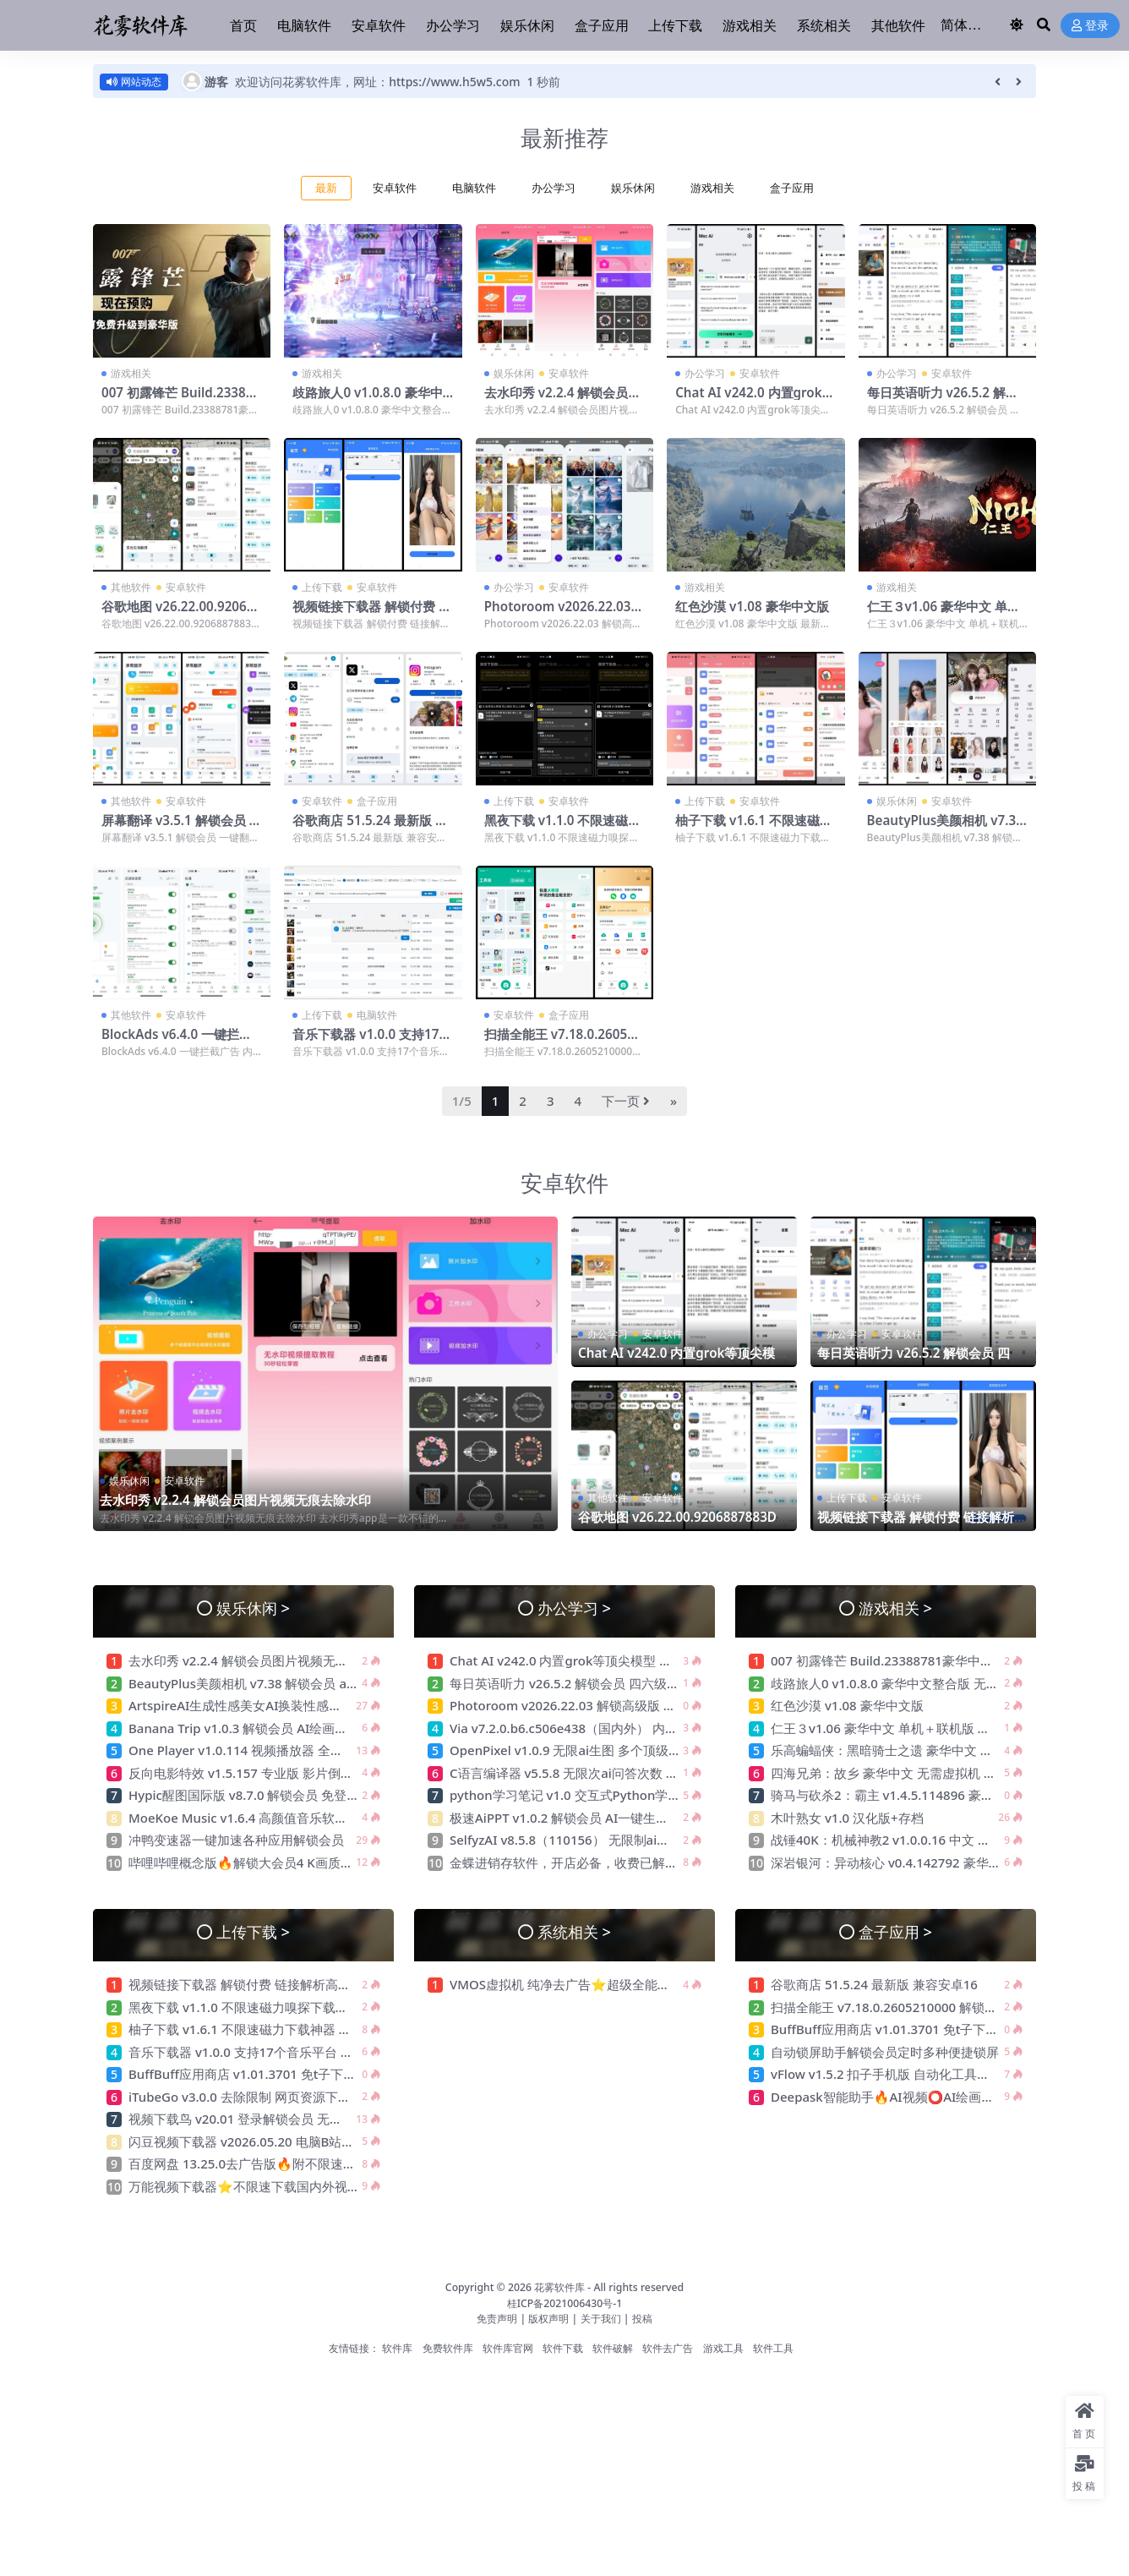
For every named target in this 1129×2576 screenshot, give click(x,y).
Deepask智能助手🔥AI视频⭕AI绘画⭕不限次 (903, 2096)
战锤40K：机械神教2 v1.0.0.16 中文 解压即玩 (899, 1839)
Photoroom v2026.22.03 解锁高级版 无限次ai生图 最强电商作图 (633, 1705)
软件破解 (612, 2348)
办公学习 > (574, 1607)
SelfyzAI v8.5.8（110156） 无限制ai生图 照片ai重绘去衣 (611, 1839)
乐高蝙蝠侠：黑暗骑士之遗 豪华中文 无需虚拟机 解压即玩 (937, 1750)
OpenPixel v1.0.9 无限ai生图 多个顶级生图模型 (584, 1750)
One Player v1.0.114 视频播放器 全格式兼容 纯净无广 (281, 1750)
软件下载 (563, 2348)
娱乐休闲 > (253, 1607)
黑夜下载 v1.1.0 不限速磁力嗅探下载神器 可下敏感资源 (562, 828)
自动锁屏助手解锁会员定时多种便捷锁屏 (885, 2051)
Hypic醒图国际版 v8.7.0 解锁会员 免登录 (243, 1794)
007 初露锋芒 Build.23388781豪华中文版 (180, 400)
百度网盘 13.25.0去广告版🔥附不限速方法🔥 (256, 2163)
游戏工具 (723, 2348)
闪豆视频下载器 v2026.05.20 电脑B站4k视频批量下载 (280, 2141)
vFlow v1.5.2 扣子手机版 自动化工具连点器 (894, 2073)
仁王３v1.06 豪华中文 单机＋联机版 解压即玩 (943, 614)
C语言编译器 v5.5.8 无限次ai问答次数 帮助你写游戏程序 (608, 1772)
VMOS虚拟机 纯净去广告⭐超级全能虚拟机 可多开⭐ (601, 1984)
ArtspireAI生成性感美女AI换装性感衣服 (241, 1705)
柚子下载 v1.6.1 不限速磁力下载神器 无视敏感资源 (753, 828)
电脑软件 (474, 188)
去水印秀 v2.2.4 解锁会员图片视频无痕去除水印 (562, 400)
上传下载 (322, 587)
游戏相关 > (895, 1607)
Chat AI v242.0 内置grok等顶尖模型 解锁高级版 (754, 400)
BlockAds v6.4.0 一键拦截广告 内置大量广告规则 (176, 1041)
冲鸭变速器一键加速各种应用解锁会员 (236, 1839)
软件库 (397, 2348)
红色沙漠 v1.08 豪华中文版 (751, 606)
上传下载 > (253, 1931)
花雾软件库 (559, 2287)
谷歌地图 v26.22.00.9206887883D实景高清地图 (181, 614)
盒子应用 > (895, 1931)
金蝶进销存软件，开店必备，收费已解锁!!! (569, 1862)
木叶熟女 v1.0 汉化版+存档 (847, 1817)
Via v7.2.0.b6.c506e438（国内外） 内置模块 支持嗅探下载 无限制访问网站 (662, 1728)
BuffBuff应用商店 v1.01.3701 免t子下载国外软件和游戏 (288, 2073)
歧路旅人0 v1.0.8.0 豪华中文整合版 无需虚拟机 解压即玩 (931, 1683)
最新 (326, 188)
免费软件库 (448, 2348)
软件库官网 (508, 2348)
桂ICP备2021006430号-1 (565, 2303)
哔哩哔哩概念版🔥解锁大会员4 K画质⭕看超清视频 (273, 1862)
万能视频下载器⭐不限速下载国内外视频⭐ (255, 2186)
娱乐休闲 (633, 188)
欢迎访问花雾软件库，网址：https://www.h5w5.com (377, 82)
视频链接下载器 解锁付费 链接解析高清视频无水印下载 (371, 614)
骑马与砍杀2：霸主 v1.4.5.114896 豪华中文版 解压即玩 (928, 1794)
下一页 (626, 1100)
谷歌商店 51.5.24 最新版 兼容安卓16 (370, 828)
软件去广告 (667, 2348)
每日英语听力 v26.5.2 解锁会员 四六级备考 (942, 400)
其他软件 (131, 587)
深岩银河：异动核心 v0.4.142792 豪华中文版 (899, 1862)
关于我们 (602, 2318)
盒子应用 (792, 188)
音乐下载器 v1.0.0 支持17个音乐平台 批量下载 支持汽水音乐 (299, 2051)
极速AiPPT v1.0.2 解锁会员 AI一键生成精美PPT (583, 1817)
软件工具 (773, 2348)
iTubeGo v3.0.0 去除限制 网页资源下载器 (245, 2096)
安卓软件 (395, 188)
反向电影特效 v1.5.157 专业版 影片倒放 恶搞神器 (267, 1772)
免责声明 (497, 2318)
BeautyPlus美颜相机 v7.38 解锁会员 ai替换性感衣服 (945, 828)
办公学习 (553, 188)
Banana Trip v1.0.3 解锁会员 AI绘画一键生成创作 (269, 1728)
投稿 (642, 2318)
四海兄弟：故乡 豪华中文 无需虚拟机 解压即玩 (902, 1772)
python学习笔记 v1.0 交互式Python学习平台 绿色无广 (605, 1794)
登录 (1090, 25)
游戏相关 (712, 188)
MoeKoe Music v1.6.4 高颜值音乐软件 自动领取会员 (277, 1817)
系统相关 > (574, 1931)
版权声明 (548, 2318)
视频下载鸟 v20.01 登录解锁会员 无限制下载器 (260, 2118)
